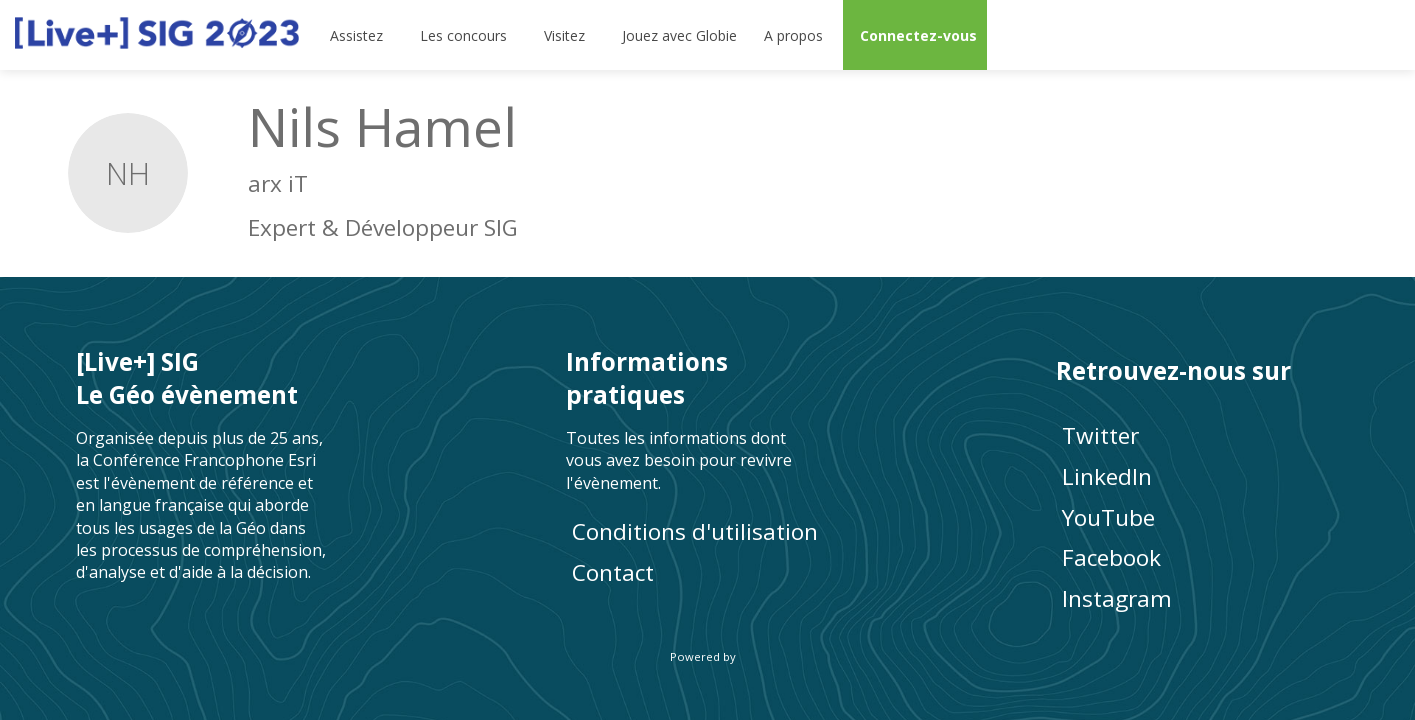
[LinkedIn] (1198, 476)
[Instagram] (1198, 598)
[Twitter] (1198, 435)
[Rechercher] (1330, 35)
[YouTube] (1198, 516)
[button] (915, 35)
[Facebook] (1198, 557)
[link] (358, 35)
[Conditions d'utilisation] (708, 531)
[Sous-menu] (391, 35)
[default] (676, 35)
